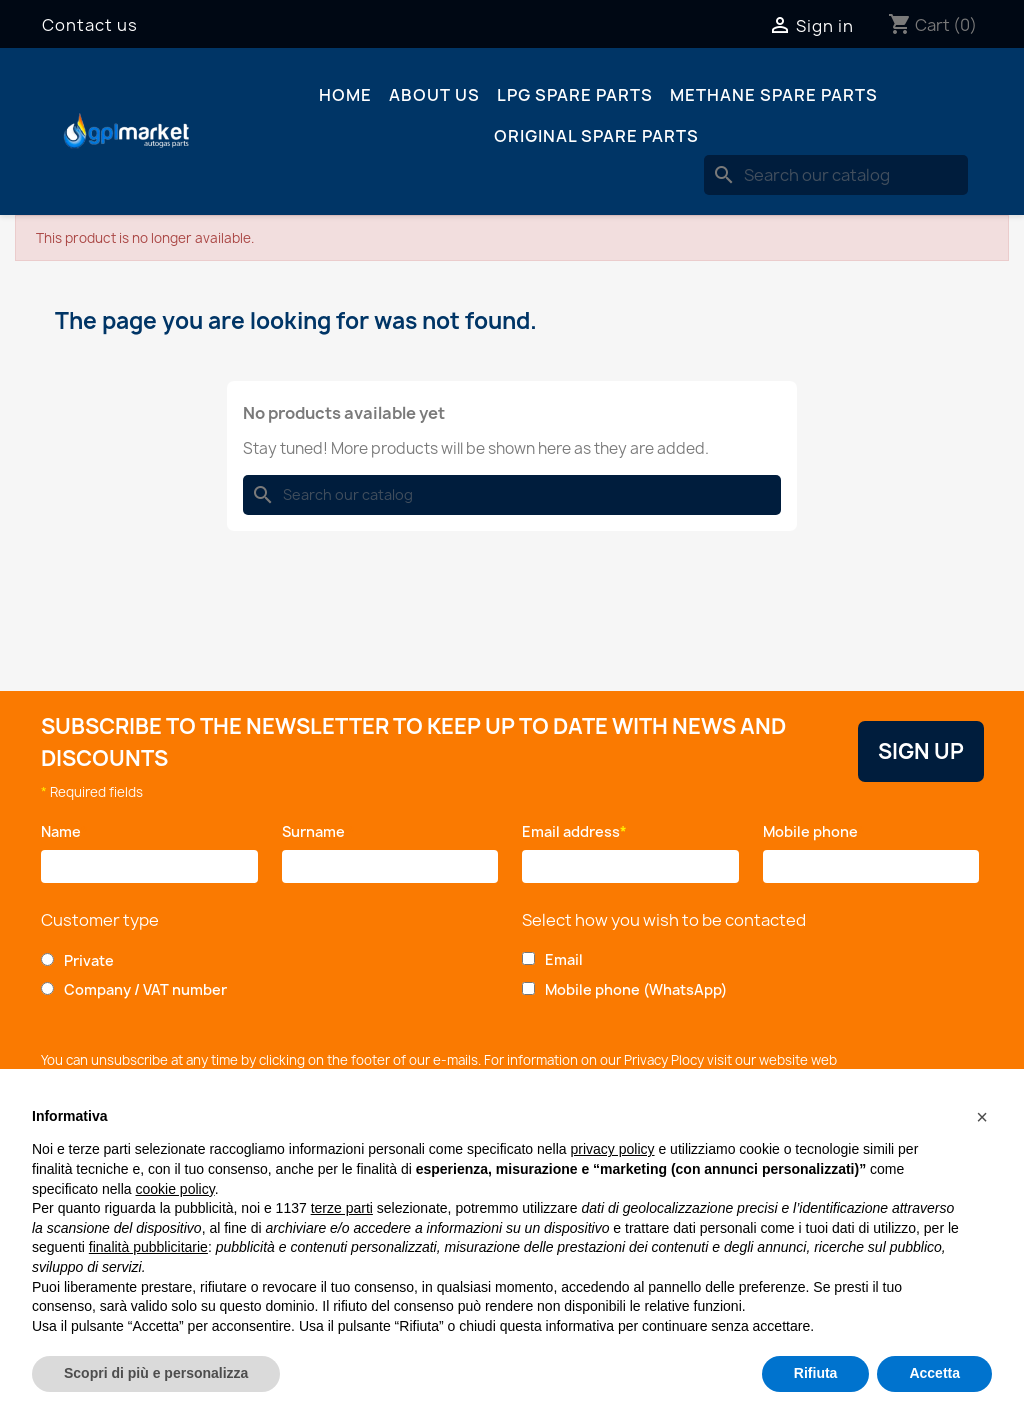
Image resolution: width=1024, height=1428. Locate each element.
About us (434, 95)
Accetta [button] (934, 1373)
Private (89, 960)
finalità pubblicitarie (148, 1247)
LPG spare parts (575, 95)
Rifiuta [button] (816, 1373)
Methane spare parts (774, 95)
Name (64, 831)
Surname (318, 831)
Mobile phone (814, 831)
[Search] (836, 175)
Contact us (90, 25)
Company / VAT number (145, 989)
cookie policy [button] (175, 1189)
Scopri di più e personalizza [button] (156, 1373)
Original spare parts (596, 136)
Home (345, 95)
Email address (574, 831)
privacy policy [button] (613, 1149)
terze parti (342, 1208)
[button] (982, 1117)
